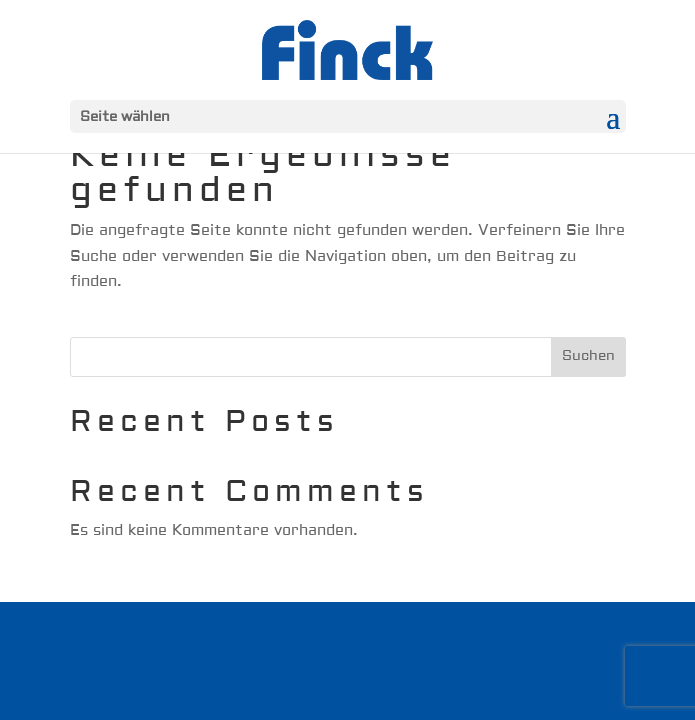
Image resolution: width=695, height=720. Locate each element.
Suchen (588, 356)
